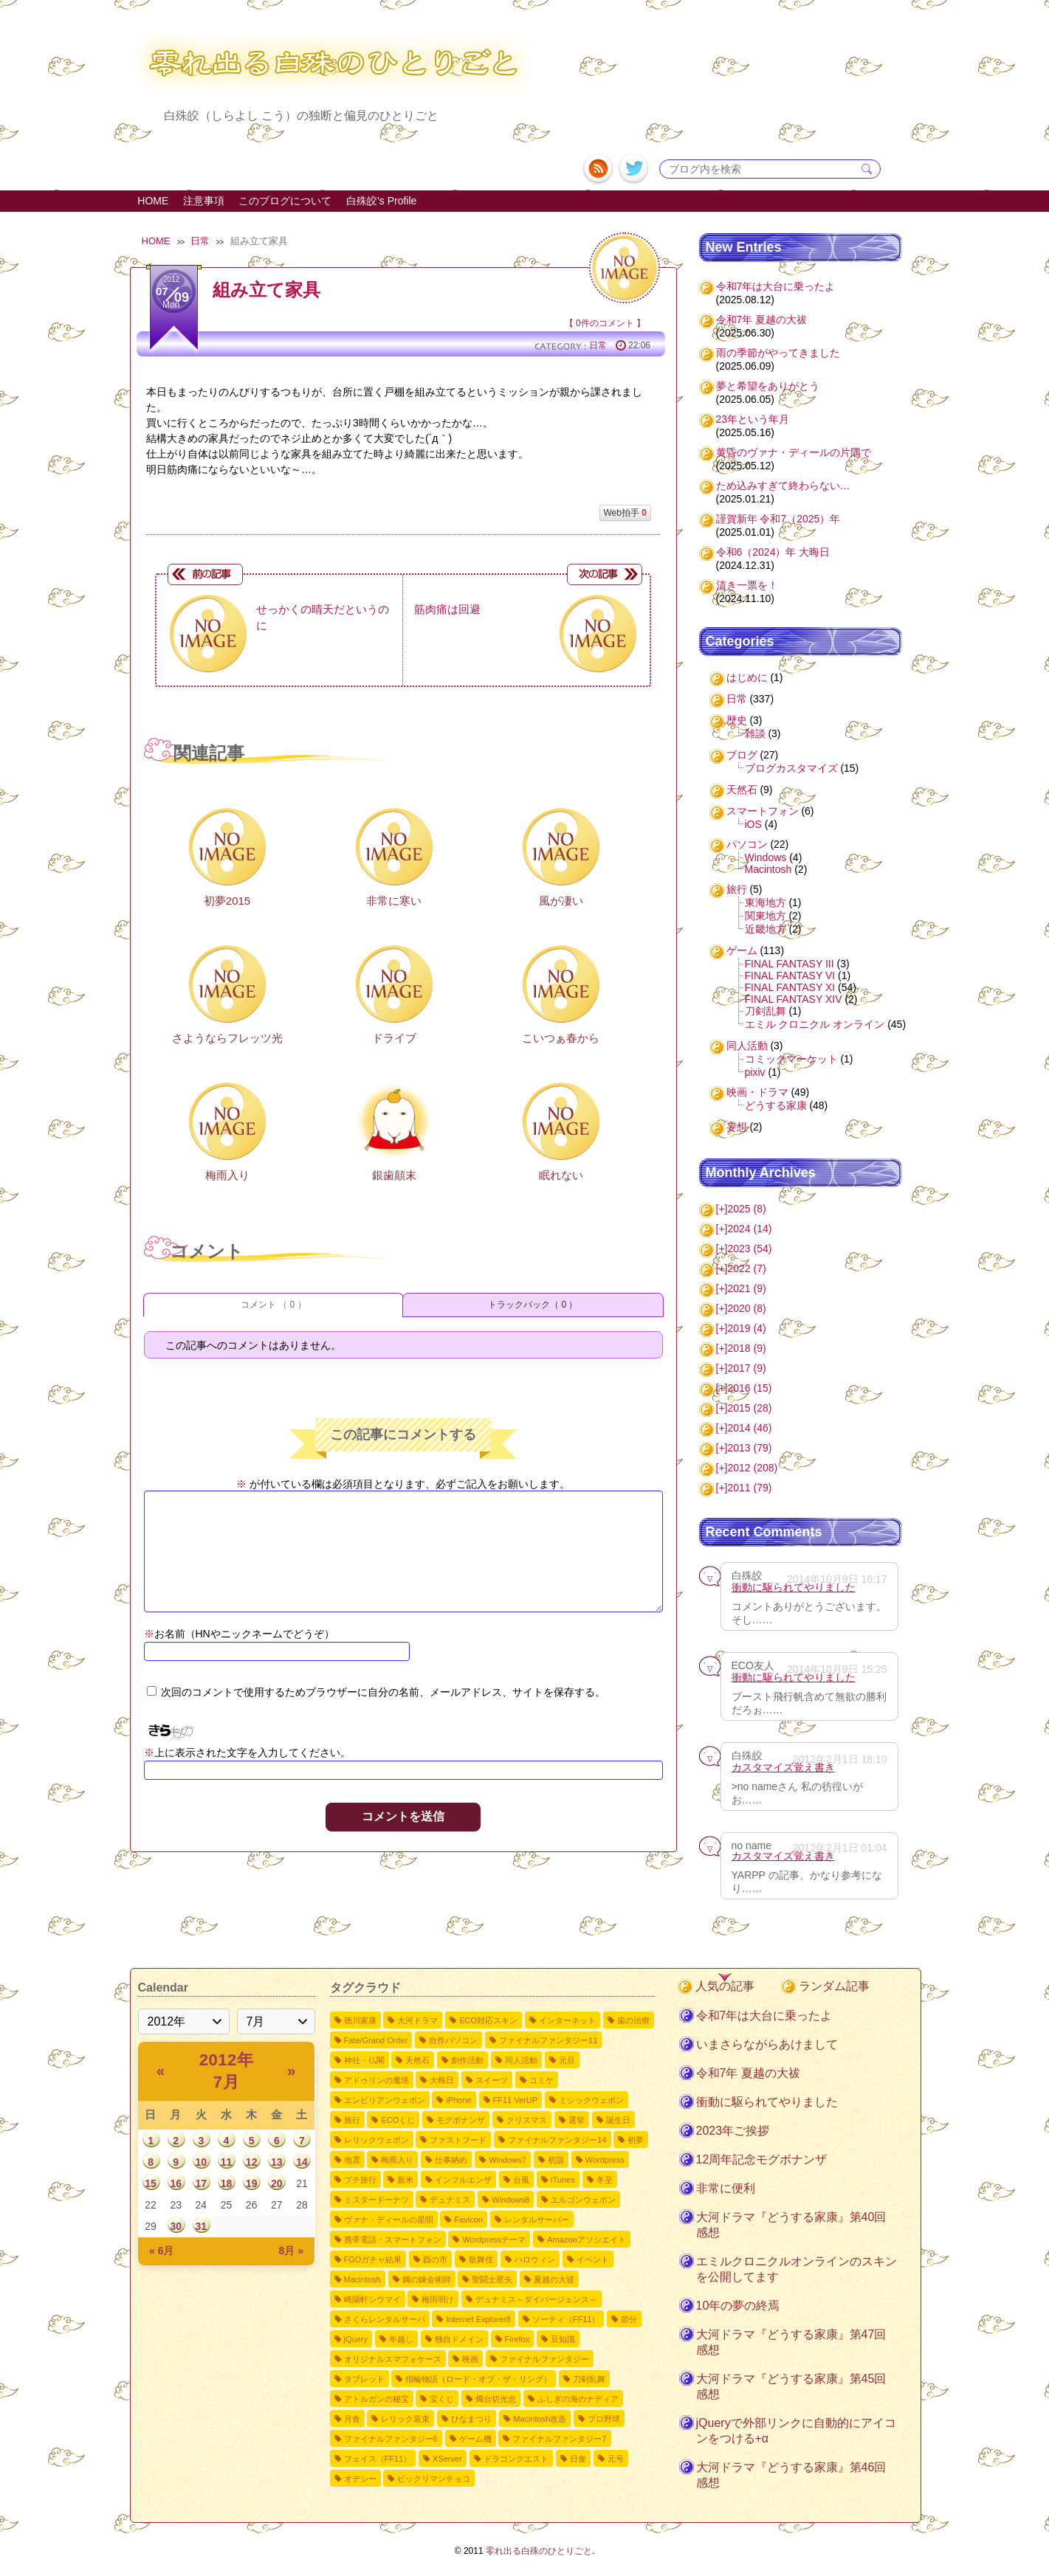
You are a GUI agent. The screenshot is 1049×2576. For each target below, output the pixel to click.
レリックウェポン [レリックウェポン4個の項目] (376, 2139)
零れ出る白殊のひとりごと (539, 2551)
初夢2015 (227, 900)
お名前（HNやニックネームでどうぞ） (239, 1634)
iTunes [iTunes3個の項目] (563, 2179)
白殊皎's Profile (381, 201)
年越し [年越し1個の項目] (401, 2339)
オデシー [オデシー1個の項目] (360, 2478)
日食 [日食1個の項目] (578, 2458)
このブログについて (284, 201)
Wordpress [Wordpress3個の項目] (605, 2159)
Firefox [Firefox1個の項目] (517, 2339)
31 (201, 2226)
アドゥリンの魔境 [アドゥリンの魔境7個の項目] (376, 2080)
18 (227, 2183)
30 (176, 2226)
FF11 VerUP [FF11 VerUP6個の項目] (515, 2100)
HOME (152, 201)
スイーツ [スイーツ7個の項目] (491, 2080)
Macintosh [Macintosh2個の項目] (362, 2279)
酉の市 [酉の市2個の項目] (435, 2259)
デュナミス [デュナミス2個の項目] (450, 2199)
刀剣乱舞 (765, 1011)
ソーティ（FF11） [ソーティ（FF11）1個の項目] (566, 2319)
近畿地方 (765, 929)
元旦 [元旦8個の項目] (567, 2060)
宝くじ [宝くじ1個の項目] (442, 2398)
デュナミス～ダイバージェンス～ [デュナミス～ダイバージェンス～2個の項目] (536, 2299)
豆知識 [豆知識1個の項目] (563, 2339)
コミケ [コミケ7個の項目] (541, 2080)
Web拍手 (625, 513)
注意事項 (203, 201)
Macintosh (768, 869)
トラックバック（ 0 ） (532, 1304)
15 (151, 2183)
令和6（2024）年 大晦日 (773, 552)
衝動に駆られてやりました (794, 1587)
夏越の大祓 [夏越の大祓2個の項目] (554, 2279)
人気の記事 (724, 1986)
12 (252, 2162)
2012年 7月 (226, 2071)
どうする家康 (776, 1105)
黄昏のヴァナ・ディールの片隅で (793, 452)
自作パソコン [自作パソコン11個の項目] (453, 2040)
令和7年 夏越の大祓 (762, 319)
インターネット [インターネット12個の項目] (567, 2020)
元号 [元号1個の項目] (616, 2458)
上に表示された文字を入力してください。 (252, 1752)
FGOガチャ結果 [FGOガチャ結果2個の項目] (373, 2259)
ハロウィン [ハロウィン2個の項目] (535, 2259)
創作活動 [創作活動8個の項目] (467, 2060)
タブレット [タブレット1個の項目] (364, 2379)
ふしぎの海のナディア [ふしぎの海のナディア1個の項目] (578, 2398)
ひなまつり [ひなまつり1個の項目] (471, 2418)
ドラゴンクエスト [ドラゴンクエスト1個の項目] (516, 2458)
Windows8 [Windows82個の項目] (510, 2199)
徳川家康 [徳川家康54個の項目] (360, 2020)
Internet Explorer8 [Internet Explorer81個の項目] (478, 2319)
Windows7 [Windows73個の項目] (507, 2159)
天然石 (741, 789)
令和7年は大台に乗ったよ (776, 286)
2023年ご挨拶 (733, 2130)
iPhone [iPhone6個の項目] (458, 2100)
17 (201, 2183)
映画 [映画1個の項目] (470, 2359)
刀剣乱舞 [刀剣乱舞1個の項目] (589, 2379)
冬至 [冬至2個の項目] (604, 2179)
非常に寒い (394, 900)
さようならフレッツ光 (227, 1038)
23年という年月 (753, 419)
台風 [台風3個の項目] (521, 2179)
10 (201, 2162)
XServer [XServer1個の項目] (447, 2458)
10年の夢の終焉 (738, 2305)
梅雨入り (227, 1175)
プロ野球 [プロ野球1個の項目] (604, 2418)
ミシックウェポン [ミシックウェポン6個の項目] (591, 2100)
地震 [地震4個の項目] (352, 2159)
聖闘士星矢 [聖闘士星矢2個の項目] (492, 2279)
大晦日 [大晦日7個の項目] (442, 2080)
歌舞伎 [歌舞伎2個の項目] (481, 2259)
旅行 (736, 889)
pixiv (755, 1072)
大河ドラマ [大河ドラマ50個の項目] (417, 2020)
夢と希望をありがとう (767, 386)
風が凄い (561, 900)
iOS (753, 824)
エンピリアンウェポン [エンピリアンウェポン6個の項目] (384, 2100)
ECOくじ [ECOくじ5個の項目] (398, 2120)
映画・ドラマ (757, 1092)
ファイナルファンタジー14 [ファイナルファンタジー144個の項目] (557, 2139)
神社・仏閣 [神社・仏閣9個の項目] (364, 2060)
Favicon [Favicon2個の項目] (468, 2219)
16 (176, 2183)
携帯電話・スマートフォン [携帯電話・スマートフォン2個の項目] (392, 2239)
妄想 (736, 1127)
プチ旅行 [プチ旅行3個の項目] (360, 2179)
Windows (766, 857)
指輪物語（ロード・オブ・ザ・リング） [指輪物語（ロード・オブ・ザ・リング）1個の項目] (478, 2379)
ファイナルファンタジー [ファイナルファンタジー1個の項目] (544, 2359)
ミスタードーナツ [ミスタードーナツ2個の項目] (376, 2199)
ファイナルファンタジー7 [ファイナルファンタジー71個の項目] (559, 2438)
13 (277, 2162)
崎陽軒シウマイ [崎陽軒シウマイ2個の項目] (372, 2299)
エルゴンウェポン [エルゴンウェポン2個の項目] (583, 2199)
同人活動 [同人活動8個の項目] (521, 2060)
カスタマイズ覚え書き (783, 1767)
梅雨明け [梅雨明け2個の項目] (438, 2299)
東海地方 (765, 902)
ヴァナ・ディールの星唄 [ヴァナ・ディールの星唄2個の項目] (388, 2219)
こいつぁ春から (560, 1038)
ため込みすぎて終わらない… (783, 485)
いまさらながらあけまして (767, 2044)
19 (252, 2183)
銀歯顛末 (394, 1175)
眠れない (561, 1175)
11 (227, 2162)
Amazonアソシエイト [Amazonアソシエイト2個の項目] (586, 2239)
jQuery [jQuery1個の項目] (356, 2339)
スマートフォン (762, 811)
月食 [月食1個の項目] (352, 2418)
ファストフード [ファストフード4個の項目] (458, 2139)
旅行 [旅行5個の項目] (352, 2120)
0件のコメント (605, 323)
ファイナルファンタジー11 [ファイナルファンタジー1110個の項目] (548, 2040)
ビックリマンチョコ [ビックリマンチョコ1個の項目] (433, 2478)
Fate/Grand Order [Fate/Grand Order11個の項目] (376, 2040)
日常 (200, 240)
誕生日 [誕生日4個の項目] (618, 2120)
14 (302, 2162)
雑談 (755, 733)
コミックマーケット (791, 1059)
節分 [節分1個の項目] (629, 2319)
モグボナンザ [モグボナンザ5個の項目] (460, 2120)
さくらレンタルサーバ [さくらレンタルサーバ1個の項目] (384, 2319)
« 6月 (161, 2250)
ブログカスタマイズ (791, 768)
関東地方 (765, 916)
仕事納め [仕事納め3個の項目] (451, 2159)
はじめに (747, 677)
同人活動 (747, 1046)
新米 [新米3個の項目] (405, 2179)
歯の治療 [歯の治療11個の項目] (633, 2020)
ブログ (741, 755)
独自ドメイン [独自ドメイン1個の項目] (459, 2339)
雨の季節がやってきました (778, 353)
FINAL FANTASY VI (790, 975)
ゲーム (741, 950)
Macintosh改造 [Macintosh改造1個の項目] (539, 2418)
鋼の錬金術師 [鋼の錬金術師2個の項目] (426, 2279)
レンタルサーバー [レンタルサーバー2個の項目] (536, 2219)
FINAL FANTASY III (789, 964)
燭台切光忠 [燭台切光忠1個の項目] (495, 2398)
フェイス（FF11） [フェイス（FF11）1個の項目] (378, 2458)
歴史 (736, 720)
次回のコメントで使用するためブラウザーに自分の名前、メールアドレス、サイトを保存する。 (383, 1692)
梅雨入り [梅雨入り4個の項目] (397, 2159)
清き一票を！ (747, 585)
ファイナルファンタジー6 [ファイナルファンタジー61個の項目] (391, 2438)
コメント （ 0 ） (273, 1304)
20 (277, 2183)
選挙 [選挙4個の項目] (576, 2120)
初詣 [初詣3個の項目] (556, 2159)
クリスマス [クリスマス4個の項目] (526, 2120)
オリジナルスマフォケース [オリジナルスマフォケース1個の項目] (392, 2359)
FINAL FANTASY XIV (793, 999)
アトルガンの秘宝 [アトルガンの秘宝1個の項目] (376, 2398)
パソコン (747, 844)
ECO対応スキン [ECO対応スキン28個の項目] (488, 2020)
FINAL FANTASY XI (790, 987)
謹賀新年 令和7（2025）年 (778, 519)
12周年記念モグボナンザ (762, 2159)
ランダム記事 (834, 1986)
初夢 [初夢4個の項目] (635, 2139)
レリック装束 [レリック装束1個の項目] (405, 2418)
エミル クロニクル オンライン (815, 1024)
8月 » (291, 2250)
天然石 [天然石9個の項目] (417, 2060)
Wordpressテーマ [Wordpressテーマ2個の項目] (494, 2239)
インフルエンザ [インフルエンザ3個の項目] (463, 2179)
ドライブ (394, 1038)
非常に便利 (725, 2188)
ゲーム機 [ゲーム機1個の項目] (475, 2438)
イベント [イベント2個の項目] (593, 2259)
